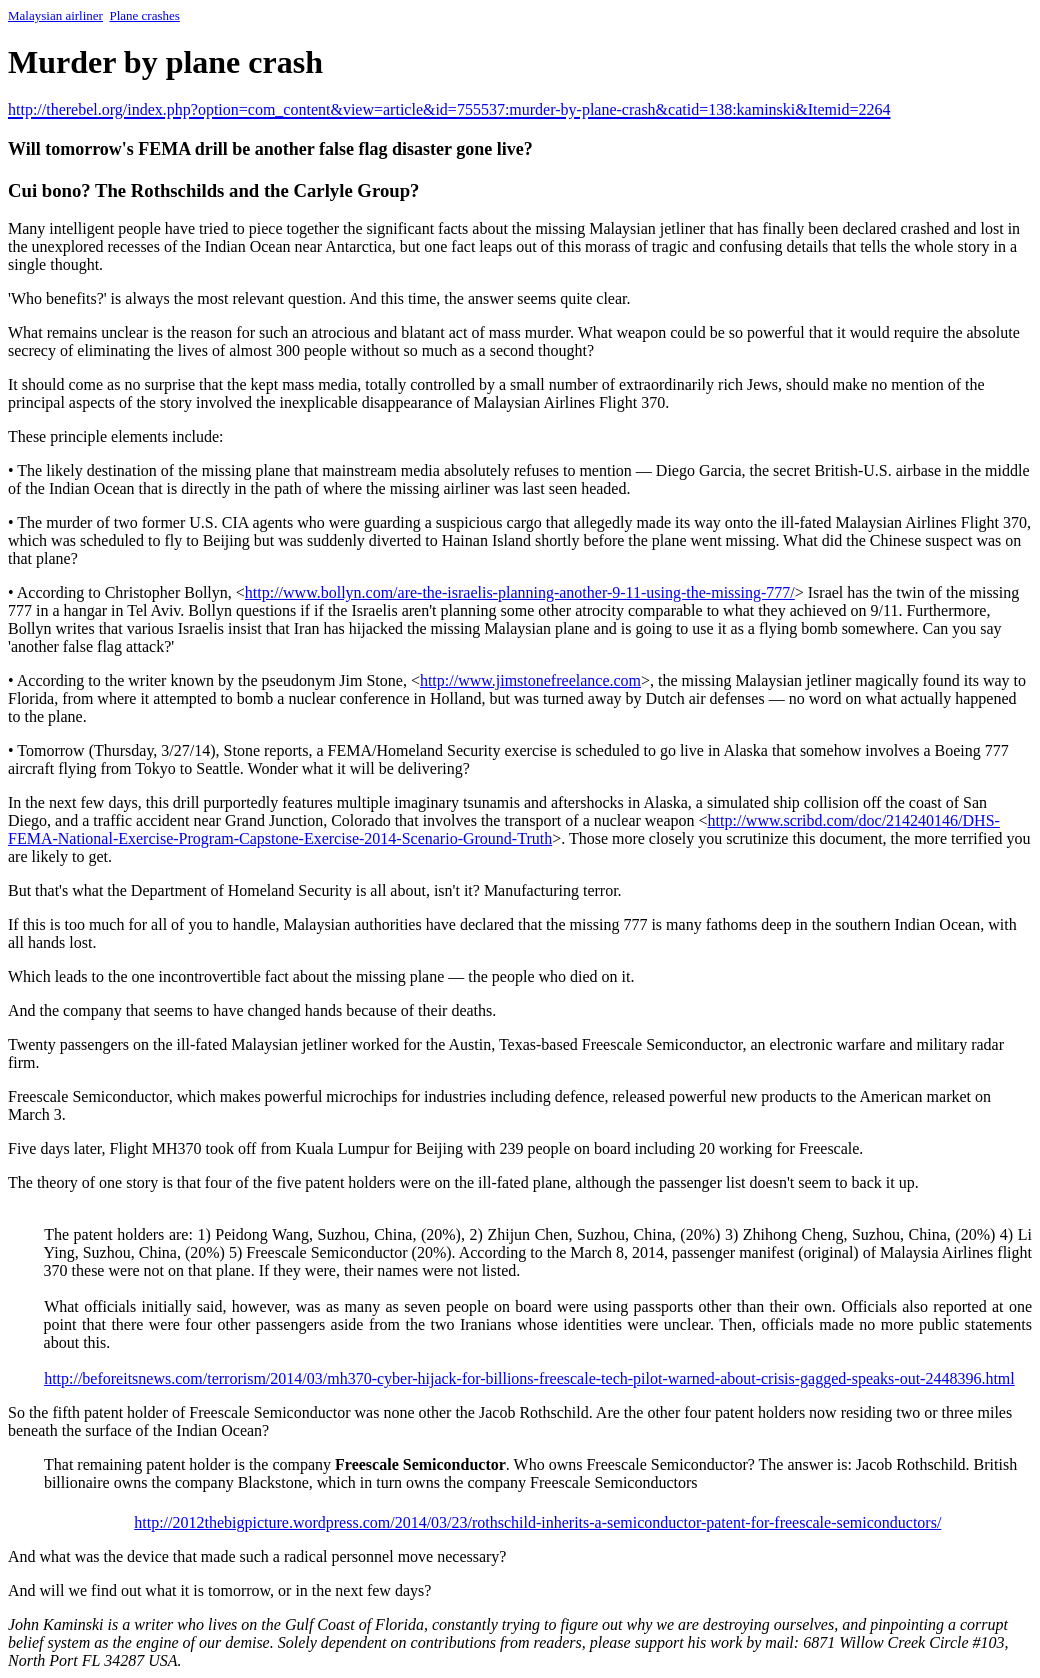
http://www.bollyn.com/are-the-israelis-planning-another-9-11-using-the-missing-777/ (520, 592)
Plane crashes (144, 15)
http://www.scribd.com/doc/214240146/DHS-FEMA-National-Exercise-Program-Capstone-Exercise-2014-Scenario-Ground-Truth (504, 829)
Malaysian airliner (55, 15)
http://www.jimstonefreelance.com (530, 680)
